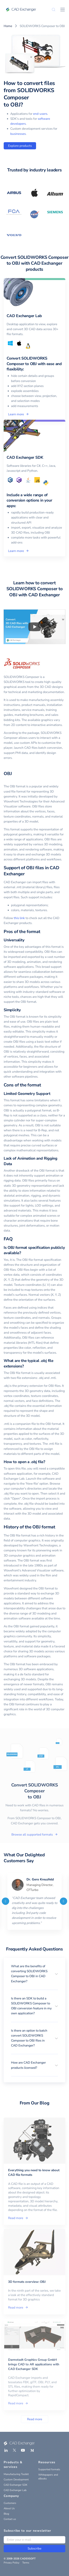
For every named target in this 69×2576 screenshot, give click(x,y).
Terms (25, 2562)
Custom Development (16, 2479)
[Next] (63, 1901)
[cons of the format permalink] (43, 1085)
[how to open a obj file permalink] (47, 1462)
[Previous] (5, 1901)
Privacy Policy (11, 2562)
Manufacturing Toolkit (16, 2474)
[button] (34, 1974)
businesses (18, 134)
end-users (40, 114)
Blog (6, 2513)
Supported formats (49, 2469)
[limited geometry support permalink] (52, 1093)
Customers (10, 2503)
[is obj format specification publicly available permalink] (23, 1253)
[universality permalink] (26, 940)
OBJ (8, 774)
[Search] (53, 9)
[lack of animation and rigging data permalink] (14, 1164)
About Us (9, 2508)
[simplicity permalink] (23, 1010)
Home (8, 26)
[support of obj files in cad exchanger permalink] (27, 874)
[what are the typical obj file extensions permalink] (26, 1366)
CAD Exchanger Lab (15, 2490)
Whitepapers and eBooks (48, 2476)
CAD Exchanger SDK (15, 2485)
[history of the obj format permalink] (57, 1527)
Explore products (20, 146)
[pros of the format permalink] (42, 932)
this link (19, 918)
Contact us (10, 2519)
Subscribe (34, 2548)
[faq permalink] (15, 1239)
